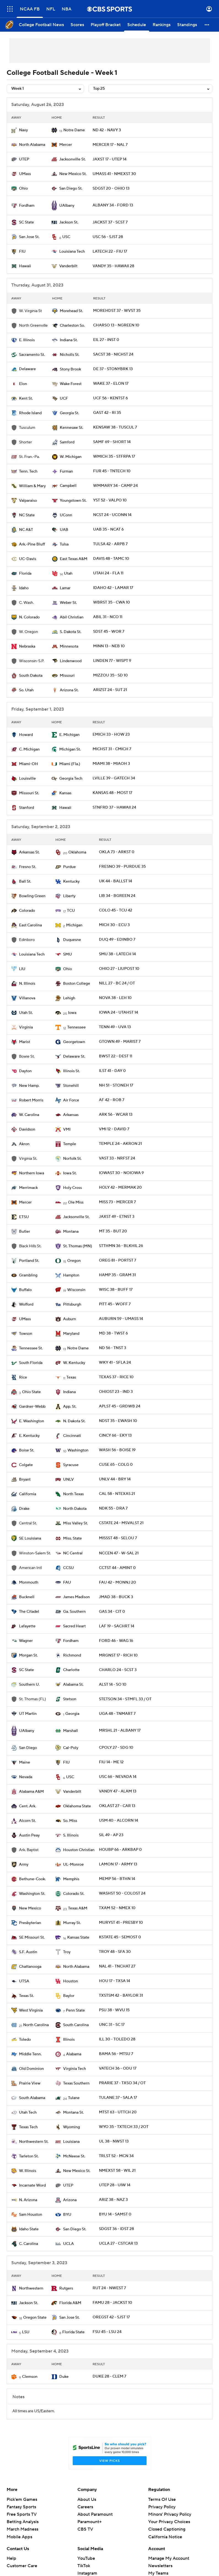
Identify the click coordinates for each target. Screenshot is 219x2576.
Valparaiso (28, 500)
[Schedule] (136, 25)
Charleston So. (72, 325)
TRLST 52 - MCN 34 (116, 2156)
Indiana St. (69, 340)
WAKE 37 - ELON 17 (110, 383)
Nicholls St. (69, 354)
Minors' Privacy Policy (169, 2514)
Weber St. (68, 602)
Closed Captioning (166, 2529)
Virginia (26, 1027)
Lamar (65, 588)
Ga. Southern (74, 1611)
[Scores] (77, 25)
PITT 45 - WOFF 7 (115, 1304)
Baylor (68, 1995)
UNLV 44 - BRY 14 (115, 1479)
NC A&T (26, 529)
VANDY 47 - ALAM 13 (117, 1791)
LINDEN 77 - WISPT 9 (112, 660)
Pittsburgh (72, 1304)
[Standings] (187, 25)
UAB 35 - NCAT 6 (108, 529)
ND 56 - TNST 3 (112, 1348)
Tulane (74, 2097)
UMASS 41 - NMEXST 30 (114, 173)
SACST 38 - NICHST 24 (113, 354)
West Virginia (31, 2010)
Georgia (72, 1713)
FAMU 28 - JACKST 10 (112, 2302)
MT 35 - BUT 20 (113, 1231)
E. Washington (31, 1421)
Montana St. (73, 2112)
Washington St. (32, 1893)
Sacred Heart (74, 1626)
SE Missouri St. (32, 1937)
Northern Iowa (31, 1173)
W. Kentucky (74, 1362)
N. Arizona (28, 2200)
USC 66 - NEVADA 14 (117, 1776)
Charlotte (71, 1670)
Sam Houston (30, 2214)
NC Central (73, 1553)
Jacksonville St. (72, 159)
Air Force (71, 1100)
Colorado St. (73, 1893)
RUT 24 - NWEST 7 (109, 2288)
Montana (71, 1231)
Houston (70, 1981)
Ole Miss (75, 1202)
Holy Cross (72, 1187)
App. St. (69, 1406)
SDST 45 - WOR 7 (108, 631)
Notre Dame (74, 130)
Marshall (70, 1730)
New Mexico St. (72, 173)
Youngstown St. (73, 500)
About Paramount (95, 2514)
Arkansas (71, 1114)
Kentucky (71, 881)
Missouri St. (29, 793)
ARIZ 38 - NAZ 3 (113, 2199)
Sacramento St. (32, 354)
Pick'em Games (22, 2499)
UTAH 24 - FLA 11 (108, 573)
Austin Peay (29, 1835)
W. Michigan (71, 456)
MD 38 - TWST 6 (113, 1333)
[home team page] (14, 130)
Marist (24, 1041)
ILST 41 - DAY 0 (112, 1070)
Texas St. (26, 1995)
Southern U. (29, 1684)
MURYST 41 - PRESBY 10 (121, 1922)
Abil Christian (71, 617)
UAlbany (66, 205)
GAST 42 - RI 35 (107, 412)
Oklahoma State (77, 1806)
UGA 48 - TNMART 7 (117, 1713)
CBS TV (85, 2529)
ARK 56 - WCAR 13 (116, 1114)
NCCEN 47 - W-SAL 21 (119, 1553)
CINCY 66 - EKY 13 (115, 1435)
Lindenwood (71, 661)
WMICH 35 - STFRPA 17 (114, 456)
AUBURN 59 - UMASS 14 (121, 1318)
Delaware (27, 369)
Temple (69, 1144)
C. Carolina (28, 2243)
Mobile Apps (19, 2537)
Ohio (23, 188)
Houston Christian (78, 1850)
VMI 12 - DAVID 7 (114, 1129)
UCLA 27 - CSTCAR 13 (118, 2243)
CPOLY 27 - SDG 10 (116, 1747)
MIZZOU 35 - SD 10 (110, 675)
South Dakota (30, 675)
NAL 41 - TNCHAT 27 (117, 1966)
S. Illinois (71, 1835)
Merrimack (28, 1187)
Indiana (69, 1392)
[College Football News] (41, 25)
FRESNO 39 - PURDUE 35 (122, 866)
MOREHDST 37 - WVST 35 (116, 310)
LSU (25, 2332)
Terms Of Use (162, 2499)
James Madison (76, 1597)
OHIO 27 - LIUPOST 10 (119, 968)
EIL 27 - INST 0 (106, 339)
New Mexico (30, 1908)
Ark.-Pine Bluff (32, 544)
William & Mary (32, 486)
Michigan (74, 925)
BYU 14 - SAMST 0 (115, 2214)
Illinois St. (71, 1071)
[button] (207, 25)
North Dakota (74, 1508)
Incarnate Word (32, 2185)
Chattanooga (30, 1966)
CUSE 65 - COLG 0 (116, 1464)
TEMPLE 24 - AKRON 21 (120, 1143)
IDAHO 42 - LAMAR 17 (113, 587)
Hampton (71, 1275)
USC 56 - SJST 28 (108, 236)
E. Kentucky (29, 1435)
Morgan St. (28, 1655)
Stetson (69, 1699)
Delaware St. (74, 1056)
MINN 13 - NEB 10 (109, 646)
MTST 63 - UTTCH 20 (118, 2112)
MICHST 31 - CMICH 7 (112, 749)
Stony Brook (70, 369)
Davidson (27, 1129)
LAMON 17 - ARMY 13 (118, 1864)
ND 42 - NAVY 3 (107, 130)
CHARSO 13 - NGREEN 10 (116, 325)
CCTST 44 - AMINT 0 (117, 1567)
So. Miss (70, 1820)
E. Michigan (69, 734)
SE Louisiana (30, 1538)
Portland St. (29, 1260)
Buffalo (25, 1289)
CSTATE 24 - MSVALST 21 (121, 1523)
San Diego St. (70, 188)
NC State (27, 515)
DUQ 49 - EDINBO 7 (117, 939)
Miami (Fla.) (69, 764)
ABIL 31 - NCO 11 (107, 617)
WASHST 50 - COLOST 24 (122, 1893)
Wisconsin (76, 1289)
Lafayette (27, 1626)
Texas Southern (76, 2083)
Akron (24, 1144)
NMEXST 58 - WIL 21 (117, 2170)
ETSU (24, 1217)
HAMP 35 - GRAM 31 (117, 1275)
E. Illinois (27, 340)
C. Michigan (29, 749)
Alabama (73, 2054)
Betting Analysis (23, 2522)
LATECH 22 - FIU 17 (110, 251)
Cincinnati (72, 1435)
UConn (66, 515)
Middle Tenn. (30, 2054)
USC (66, 236)
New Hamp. (29, 1085)
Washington (77, 1450)
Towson (25, 1333)
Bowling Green (32, 896)
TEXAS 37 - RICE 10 (116, 1377)
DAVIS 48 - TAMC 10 (111, 558)
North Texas (73, 1494)
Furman (66, 471)
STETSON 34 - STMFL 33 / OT (125, 1699)
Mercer (65, 144)
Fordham (26, 205)
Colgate (26, 1464)
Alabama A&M (31, 1791)
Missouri (67, 675)
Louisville (27, 778)
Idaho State (29, 2229)
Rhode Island (30, 413)
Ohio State (31, 1392)
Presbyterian (30, 1922)
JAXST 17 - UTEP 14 (109, 159)
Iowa (72, 1012)
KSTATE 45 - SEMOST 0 (120, 1937)
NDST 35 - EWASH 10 (118, 1420)
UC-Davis (27, 558)
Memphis (71, 1879)
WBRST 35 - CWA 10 (111, 602)
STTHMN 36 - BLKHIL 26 (121, 1245)
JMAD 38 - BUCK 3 (116, 1597)
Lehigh (69, 998)
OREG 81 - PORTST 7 (117, 1260)
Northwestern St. (33, 2141)
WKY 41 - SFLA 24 (115, 1362)
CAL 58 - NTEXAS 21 (117, 1493)
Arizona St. (69, 690)
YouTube (86, 2558)
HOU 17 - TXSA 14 (114, 1981)
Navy (23, 130)
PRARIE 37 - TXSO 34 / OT (122, 2083)
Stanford (26, 807)
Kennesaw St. (71, 427)
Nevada (25, 1777)
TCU (71, 910)
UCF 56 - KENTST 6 (110, 398)
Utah (68, 573)
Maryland (71, 1333)
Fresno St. (27, 866)
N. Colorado (29, 617)
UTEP (24, 159)
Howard (26, 734)
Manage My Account (168, 2558)
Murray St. (72, 1922)
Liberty (69, 896)
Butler (24, 1231)
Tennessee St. (31, 1348)
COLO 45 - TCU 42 (115, 910)
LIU (22, 969)
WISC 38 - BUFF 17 (116, 1289)
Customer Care (22, 2566)
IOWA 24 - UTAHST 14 (118, 1012)
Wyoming (71, 2127)
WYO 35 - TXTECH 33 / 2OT (123, 2126)
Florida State (73, 2332)
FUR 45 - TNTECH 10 (112, 471)
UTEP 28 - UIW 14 (114, 2185)
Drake (24, 1508)
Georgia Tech (70, 778)
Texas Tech (28, 2127)
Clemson (29, 2376)
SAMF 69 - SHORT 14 (112, 442)
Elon (23, 383)
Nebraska (27, 646)
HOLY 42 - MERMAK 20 (120, 1187)
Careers (85, 2507)
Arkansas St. (29, 852)
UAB (64, 529)
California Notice (165, 2537)
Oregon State (35, 2317)
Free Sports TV (22, 2514)
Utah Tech (28, 2112)
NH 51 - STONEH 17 (116, 1085)
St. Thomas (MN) (77, 1246)
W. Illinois (27, 2170)
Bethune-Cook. (32, 1879)
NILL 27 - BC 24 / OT (117, 983)
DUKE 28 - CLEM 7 (109, 2376)
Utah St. (26, 1012)
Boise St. (26, 1450)
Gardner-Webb (32, 1406)
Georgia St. (69, 413)
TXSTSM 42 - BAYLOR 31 (121, 1995)
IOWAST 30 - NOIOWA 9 (121, 1172)
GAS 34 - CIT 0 (112, 1611)
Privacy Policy (161, 2507)
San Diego (28, 1747)
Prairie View (29, 2083)
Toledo (25, 2039)
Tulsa (64, 544)
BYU (67, 2214)
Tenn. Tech (28, 471)
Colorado (27, 910)
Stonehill (71, 1085)
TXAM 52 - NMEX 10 (117, 1908)
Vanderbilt (68, 266)
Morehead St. (71, 311)
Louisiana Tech (72, 251)
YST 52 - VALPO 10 (110, 500)
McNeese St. (74, 2156)
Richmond (72, 1655)
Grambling (28, 1275)
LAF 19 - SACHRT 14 (116, 1626)
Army (23, 1864)
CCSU (68, 1567)
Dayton (25, 1071)
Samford (67, 442)
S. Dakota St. (70, 631)
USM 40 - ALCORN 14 (118, 1820)
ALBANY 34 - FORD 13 (113, 205)
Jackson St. (68, 222)
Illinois (69, 2039)
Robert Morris (31, 1100)
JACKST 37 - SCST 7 (110, 222)
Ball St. (25, 881)
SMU (67, 954)
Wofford (26, 1304)
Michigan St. (70, 749)
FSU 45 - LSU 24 (107, 2331)
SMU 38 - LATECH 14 (117, 954)
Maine (24, 1762)
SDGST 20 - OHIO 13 (111, 188)
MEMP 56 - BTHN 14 (117, 1878)
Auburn (69, 1319)
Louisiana (71, 2141)
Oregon (74, 1260)
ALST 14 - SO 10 (112, 1684)
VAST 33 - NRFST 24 (117, 1158)
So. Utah (26, 690)
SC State (26, 222)
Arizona (70, 2200)
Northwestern (31, 2288)
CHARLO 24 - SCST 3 (118, 1670)
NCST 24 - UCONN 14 (112, 514)
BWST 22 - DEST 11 (115, 1056)
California (27, 1494)
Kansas (65, 793)
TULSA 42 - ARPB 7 (110, 544)
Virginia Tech (74, 2068)
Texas (71, 1377)
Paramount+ (89, 2522)
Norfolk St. (72, 1158)
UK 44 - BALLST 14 (115, 881)
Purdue (69, 866)
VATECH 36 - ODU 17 (117, 2068)
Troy (67, 1952)
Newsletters (160, 2566)
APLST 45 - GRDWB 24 (119, 1406)
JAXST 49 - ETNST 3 (116, 1216)
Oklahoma (77, 852)
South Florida (30, 1362)
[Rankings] (161, 25)
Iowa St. (70, 1173)
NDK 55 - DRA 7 (113, 1508)
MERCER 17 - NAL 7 (110, 144)
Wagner (26, 1640)
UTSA (24, 1981)
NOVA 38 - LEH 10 (115, 997)
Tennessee (76, 1027)
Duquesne (72, 939)
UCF (64, 398)
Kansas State (78, 1937)
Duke (64, 2376)
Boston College (76, 983)
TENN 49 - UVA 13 (115, 1027)
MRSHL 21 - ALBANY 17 (119, 1730)
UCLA (68, 2243)
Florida (25, 573)
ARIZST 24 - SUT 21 (110, 689)
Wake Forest (71, 383)
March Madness (22, 2529)
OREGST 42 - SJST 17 (111, 2317)
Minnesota (69, 646)
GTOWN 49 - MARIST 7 (119, 1041)
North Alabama (32, 144)
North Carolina (36, 2025)
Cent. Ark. (27, 1806)
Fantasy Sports (21, 2507)
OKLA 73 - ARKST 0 (116, 852)
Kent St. (26, 398)
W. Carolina (29, 1114)
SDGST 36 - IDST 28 (116, 2228)
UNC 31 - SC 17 (112, 2024)
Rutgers (66, 2288)
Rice (23, 1377)
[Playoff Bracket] (105, 25)
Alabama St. (73, 1684)
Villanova (27, 998)
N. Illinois (27, 983)
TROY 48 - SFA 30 (115, 1951)
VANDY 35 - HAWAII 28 (113, 266)
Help (11, 2558)
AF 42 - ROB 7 (111, 1100)
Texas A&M (77, 1908)
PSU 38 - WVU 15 (114, 2010)
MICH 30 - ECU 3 (114, 925)
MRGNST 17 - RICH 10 (118, 1655)
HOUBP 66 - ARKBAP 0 (120, 1849)
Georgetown (74, 1041)
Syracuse (71, 1464)
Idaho (24, 588)
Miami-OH (28, 764)
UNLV (68, 1479)
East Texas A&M (73, 558)
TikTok (83, 2566)
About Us (86, 2499)
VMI (67, 1129)
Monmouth (28, 1582)
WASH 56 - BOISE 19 (117, 1450)
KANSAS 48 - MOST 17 (112, 792)
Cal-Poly (70, 1747)
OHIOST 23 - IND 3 (116, 1391)
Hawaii (25, 266)
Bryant (25, 1479)
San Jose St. (29, 236)
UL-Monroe (73, 1864)
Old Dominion (31, 2068)
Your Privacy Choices (169, 2522)
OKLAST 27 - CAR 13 (117, 1805)
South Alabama (32, 2097)
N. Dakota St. (74, 1421)
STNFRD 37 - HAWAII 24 (114, 807)
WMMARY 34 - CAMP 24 (115, 485)
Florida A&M (70, 2303)
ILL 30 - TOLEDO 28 (117, 2039)
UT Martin (28, 1713)
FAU (67, 1582)
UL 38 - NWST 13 (114, 2141)
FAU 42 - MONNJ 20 (117, 1582)
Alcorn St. (27, 1820)
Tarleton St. (29, 2156)
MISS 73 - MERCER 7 (117, 1202)
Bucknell (26, 1597)
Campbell (68, 485)
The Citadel (29, 1611)
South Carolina (76, 2025)
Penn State (75, 2010)
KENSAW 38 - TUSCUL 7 (115, 427)
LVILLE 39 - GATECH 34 (114, 778)
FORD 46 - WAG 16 (116, 1640)
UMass (25, 173)
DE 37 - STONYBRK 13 (113, 369)
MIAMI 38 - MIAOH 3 (111, 763)
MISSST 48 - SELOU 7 (118, 1538)
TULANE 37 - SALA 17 (118, 2097)
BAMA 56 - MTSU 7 (116, 2053)
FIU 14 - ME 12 (111, 1762)
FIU (22, 251)
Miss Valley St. (75, 1523)
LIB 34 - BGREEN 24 (117, 895)
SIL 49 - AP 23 (111, 1835)
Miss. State (72, 1538)
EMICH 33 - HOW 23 (111, 734)
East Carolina (30, 925)
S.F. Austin (28, 1952)
